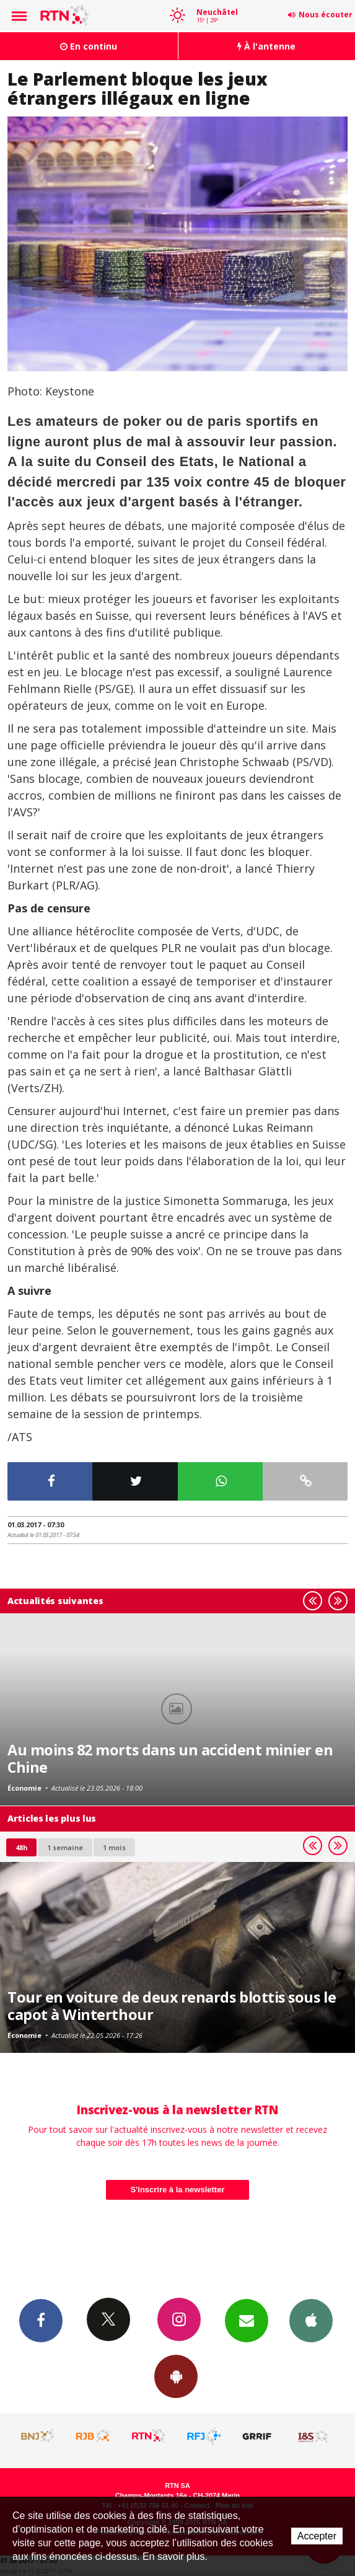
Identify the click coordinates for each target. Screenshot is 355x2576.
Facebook (41, 2320)
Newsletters (246, 2320)
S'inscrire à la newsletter (178, 2189)
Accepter (316, 2536)
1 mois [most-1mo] (114, 1847)
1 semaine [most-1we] (65, 1847)
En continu (88, 46)
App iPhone (311, 2320)
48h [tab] (21, 1847)
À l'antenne (266, 46)
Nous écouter (326, 14)
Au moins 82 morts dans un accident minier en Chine (170, 1758)
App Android (176, 2376)
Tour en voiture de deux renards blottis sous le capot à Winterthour (171, 2005)
